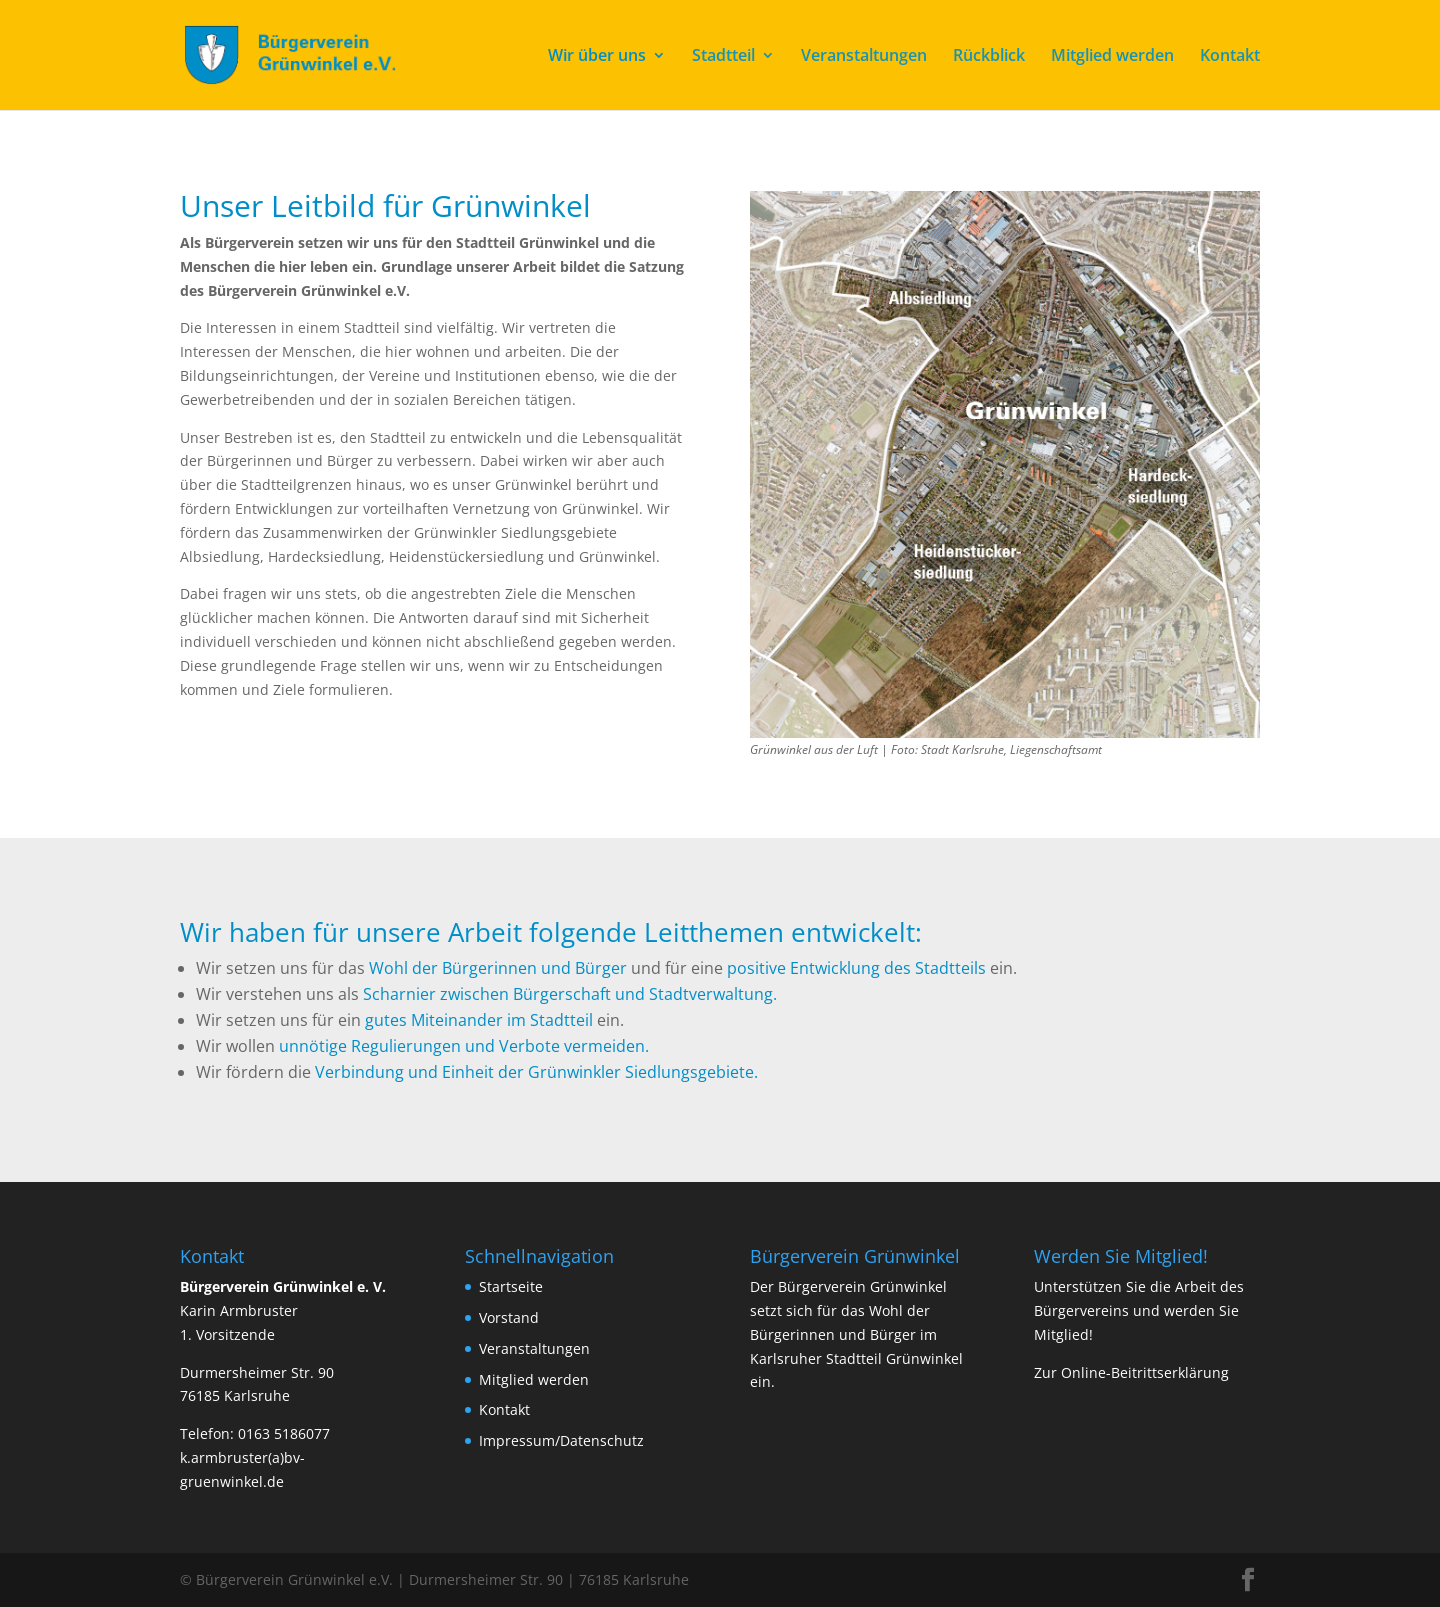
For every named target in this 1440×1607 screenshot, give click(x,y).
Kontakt (1230, 57)
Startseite (511, 1286)
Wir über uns (597, 57)
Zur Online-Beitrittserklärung (1131, 1372)
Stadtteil (723, 57)
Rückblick (989, 57)
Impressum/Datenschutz (561, 1440)
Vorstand (509, 1317)
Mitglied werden (1112, 57)
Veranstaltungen (864, 57)
